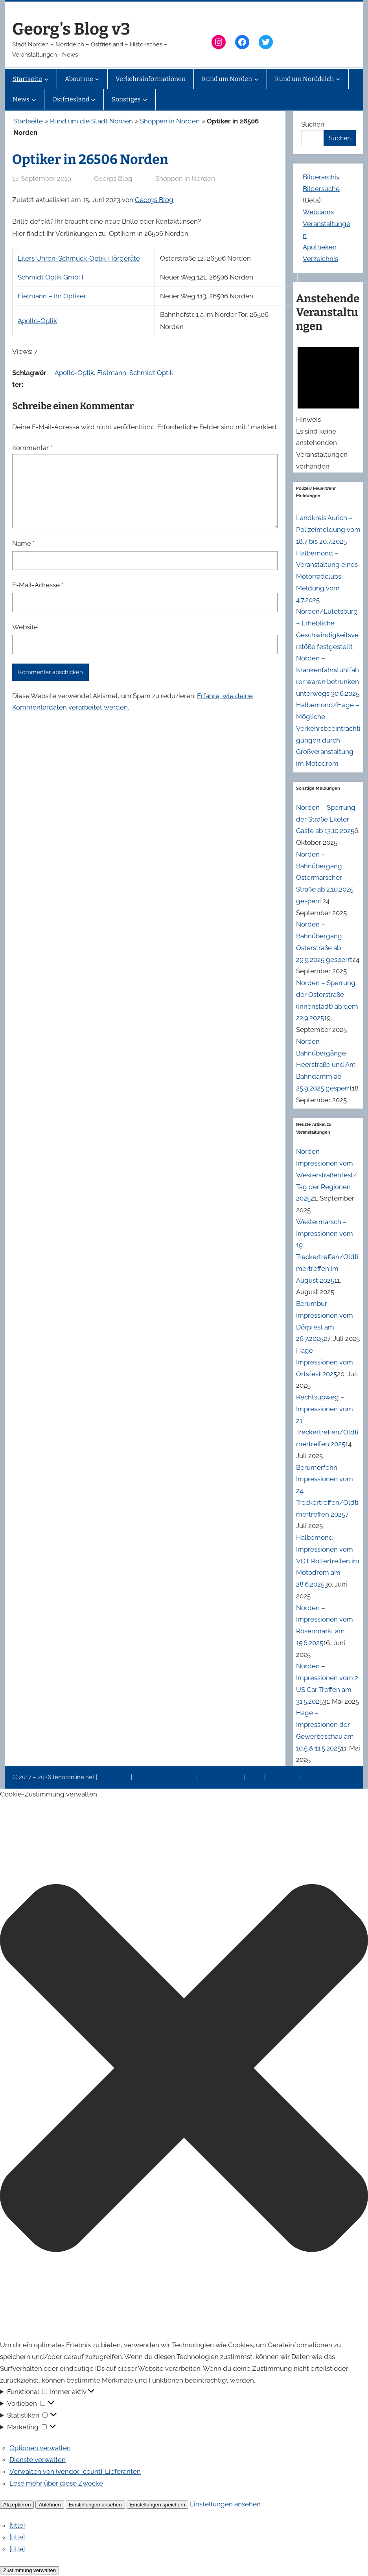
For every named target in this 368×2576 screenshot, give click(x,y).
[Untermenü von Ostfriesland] (93, 99)
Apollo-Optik (37, 321)
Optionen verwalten (40, 2448)
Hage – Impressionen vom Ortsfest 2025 (324, 1362)
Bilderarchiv (321, 177)
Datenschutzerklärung (164, 1777)
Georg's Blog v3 (71, 29)
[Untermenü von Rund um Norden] (256, 79)
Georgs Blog (154, 200)
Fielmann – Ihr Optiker (52, 296)
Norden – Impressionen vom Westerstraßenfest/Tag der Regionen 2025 (326, 1174)
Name (23, 543)
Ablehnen (50, 2505)
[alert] (328, 406)
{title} (17, 2525)
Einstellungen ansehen (95, 2505)
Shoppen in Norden (170, 121)
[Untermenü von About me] (97, 79)
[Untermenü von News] (33, 99)
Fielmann (111, 373)
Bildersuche (321, 189)
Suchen (312, 124)
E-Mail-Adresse (37, 585)
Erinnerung (282, 1777)
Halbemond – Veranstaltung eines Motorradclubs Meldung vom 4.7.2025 (327, 576)
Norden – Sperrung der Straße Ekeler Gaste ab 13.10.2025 (325, 819)
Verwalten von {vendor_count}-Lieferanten (75, 2471)
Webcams (318, 212)
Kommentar (32, 448)
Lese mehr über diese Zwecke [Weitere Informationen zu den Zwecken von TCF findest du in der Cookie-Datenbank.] (56, 2483)
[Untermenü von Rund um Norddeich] (338, 79)
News (255, 1777)
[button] (184, 2069)
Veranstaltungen (221, 1777)
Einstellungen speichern (158, 2505)
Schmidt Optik (151, 373)
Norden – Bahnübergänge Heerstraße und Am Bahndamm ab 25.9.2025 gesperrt (326, 1064)
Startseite (28, 121)
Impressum (115, 1777)
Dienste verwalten (37, 2460)
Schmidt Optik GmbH (50, 277)
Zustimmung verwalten (29, 2570)
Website (25, 627)
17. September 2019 (41, 178)
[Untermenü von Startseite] (46, 79)
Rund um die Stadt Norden (91, 121)
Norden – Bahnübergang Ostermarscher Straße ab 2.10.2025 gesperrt (324, 877)
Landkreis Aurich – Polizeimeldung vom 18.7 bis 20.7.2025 (328, 529)
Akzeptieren (17, 2505)
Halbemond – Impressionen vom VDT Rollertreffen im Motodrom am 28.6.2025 (327, 1560)
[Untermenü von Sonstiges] (145, 99)
